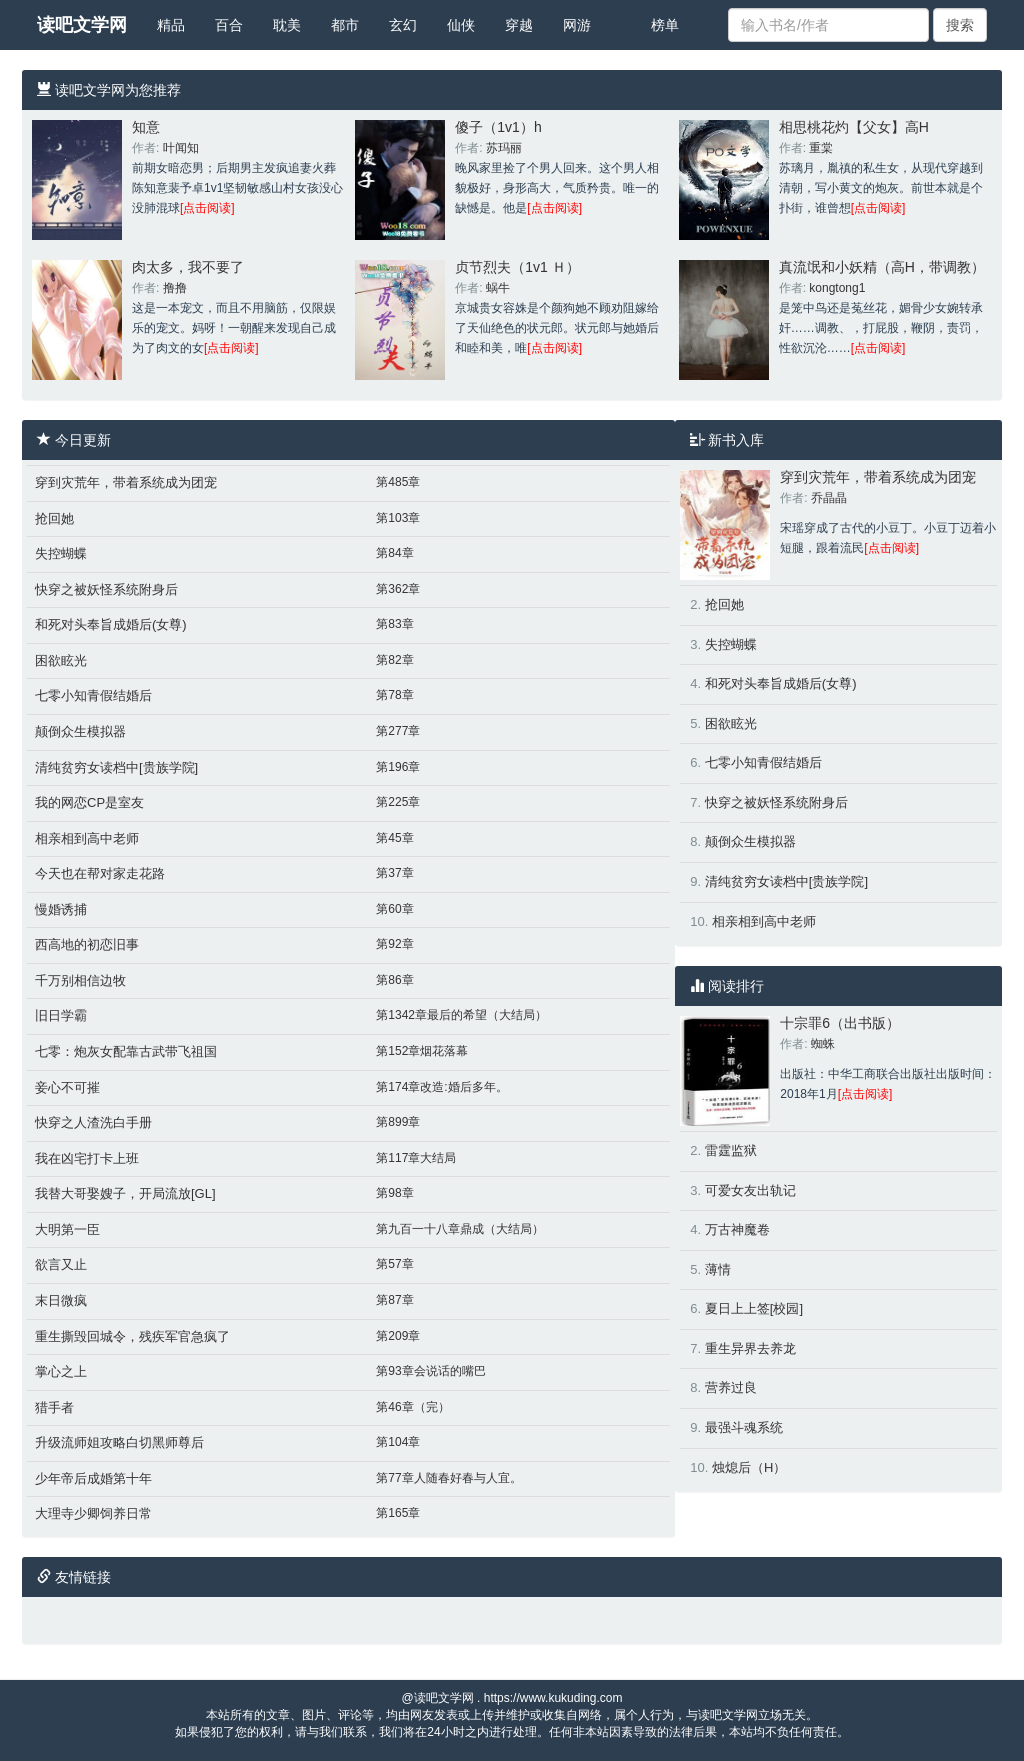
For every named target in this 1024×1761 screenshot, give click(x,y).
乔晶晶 (829, 498)
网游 (577, 25)
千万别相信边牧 (80, 980)
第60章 (394, 909)
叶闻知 (181, 148)
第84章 (394, 553)
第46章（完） (412, 1407)
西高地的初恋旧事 (87, 944)
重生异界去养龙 (750, 1348)
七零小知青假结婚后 (93, 695)
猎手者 (54, 1407)
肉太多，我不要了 (188, 267)
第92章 (394, 944)
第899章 (398, 1122)
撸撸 (175, 288)
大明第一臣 (67, 1229)
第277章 (398, 731)
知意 (146, 127)
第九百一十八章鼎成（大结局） (460, 1229)
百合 (229, 25)
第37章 (394, 873)
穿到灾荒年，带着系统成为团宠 (126, 482)
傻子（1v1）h (498, 127)
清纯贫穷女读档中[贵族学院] (116, 767)
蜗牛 (498, 288)
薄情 (718, 1269)
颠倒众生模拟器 (80, 731)
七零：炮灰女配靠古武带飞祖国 (126, 1051)
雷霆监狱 (731, 1150)
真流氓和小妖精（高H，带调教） (882, 267)
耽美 (287, 25)
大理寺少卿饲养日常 (93, 1513)
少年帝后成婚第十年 (93, 1478)
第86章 (394, 980)
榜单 (665, 25)
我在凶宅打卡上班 (87, 1158)
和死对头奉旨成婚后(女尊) (111, 624)
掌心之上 (61, 1371)
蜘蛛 (823, 1044)
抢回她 (54, 518)
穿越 (519, 25)
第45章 (394, 838)
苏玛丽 (504, 148)
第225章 (398, 802)
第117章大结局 (416, 1158)
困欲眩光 (61, 660)
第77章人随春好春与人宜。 (448, 1478)
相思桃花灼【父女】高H (854, 127)
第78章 (394, 695)
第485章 (398, 482)
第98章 (394, 1193)
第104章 (398, 1442)
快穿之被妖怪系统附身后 (106, 589)
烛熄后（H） (749, 1467)
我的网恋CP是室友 (89, 802)
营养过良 (731, 1387)
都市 (345, 25)
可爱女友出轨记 (750, 1190)
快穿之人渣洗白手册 (93, 1122)
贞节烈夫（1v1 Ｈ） (517, 267)
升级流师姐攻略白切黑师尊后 (119, 1442)
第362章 (398, 589)
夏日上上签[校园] (754, 1308)
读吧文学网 (82, 25)
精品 (171, 25)
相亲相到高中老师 (87, 838)
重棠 (821, 148)
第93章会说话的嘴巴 (430, 1371)
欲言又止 (61, 1264)
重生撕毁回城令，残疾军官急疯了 (132, 1336)
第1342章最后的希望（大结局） (461, 1015)
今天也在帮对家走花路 (100, 873)
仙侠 (461, 25)
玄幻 (403, 25)
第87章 (394, 1300)
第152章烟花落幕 (422, 1051)
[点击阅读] (207, 208)
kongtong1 (837, 288)
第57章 (394, 1264)
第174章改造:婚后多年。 (441, 1087)
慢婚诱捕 (61, 909)
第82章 (394, 660)
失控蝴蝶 (61, 553)
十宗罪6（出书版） (840, 1023)
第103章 (398, 518)
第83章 (394, 624)
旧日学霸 (61, 1015)
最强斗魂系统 (744, 1427)
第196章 (398, 767)
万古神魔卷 (737, 1229)
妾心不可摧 (67, 1087)
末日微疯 (61, 1300)
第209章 (398, 1336)
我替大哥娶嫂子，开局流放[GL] (125, 1193)
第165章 (398, 1513)
